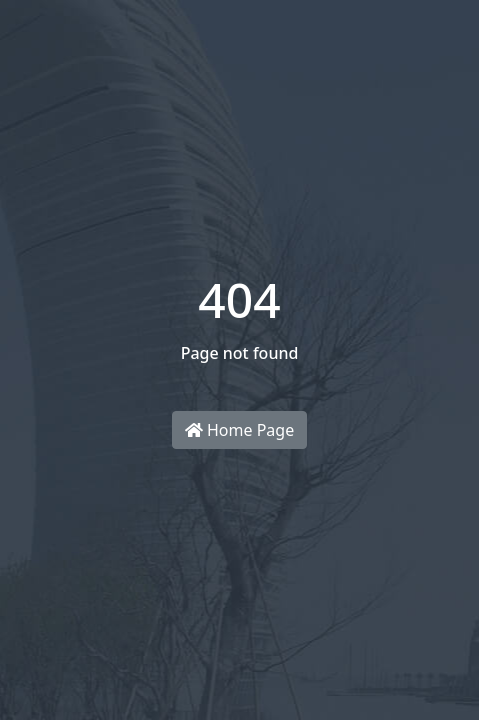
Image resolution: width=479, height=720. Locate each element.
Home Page (239, 430)
